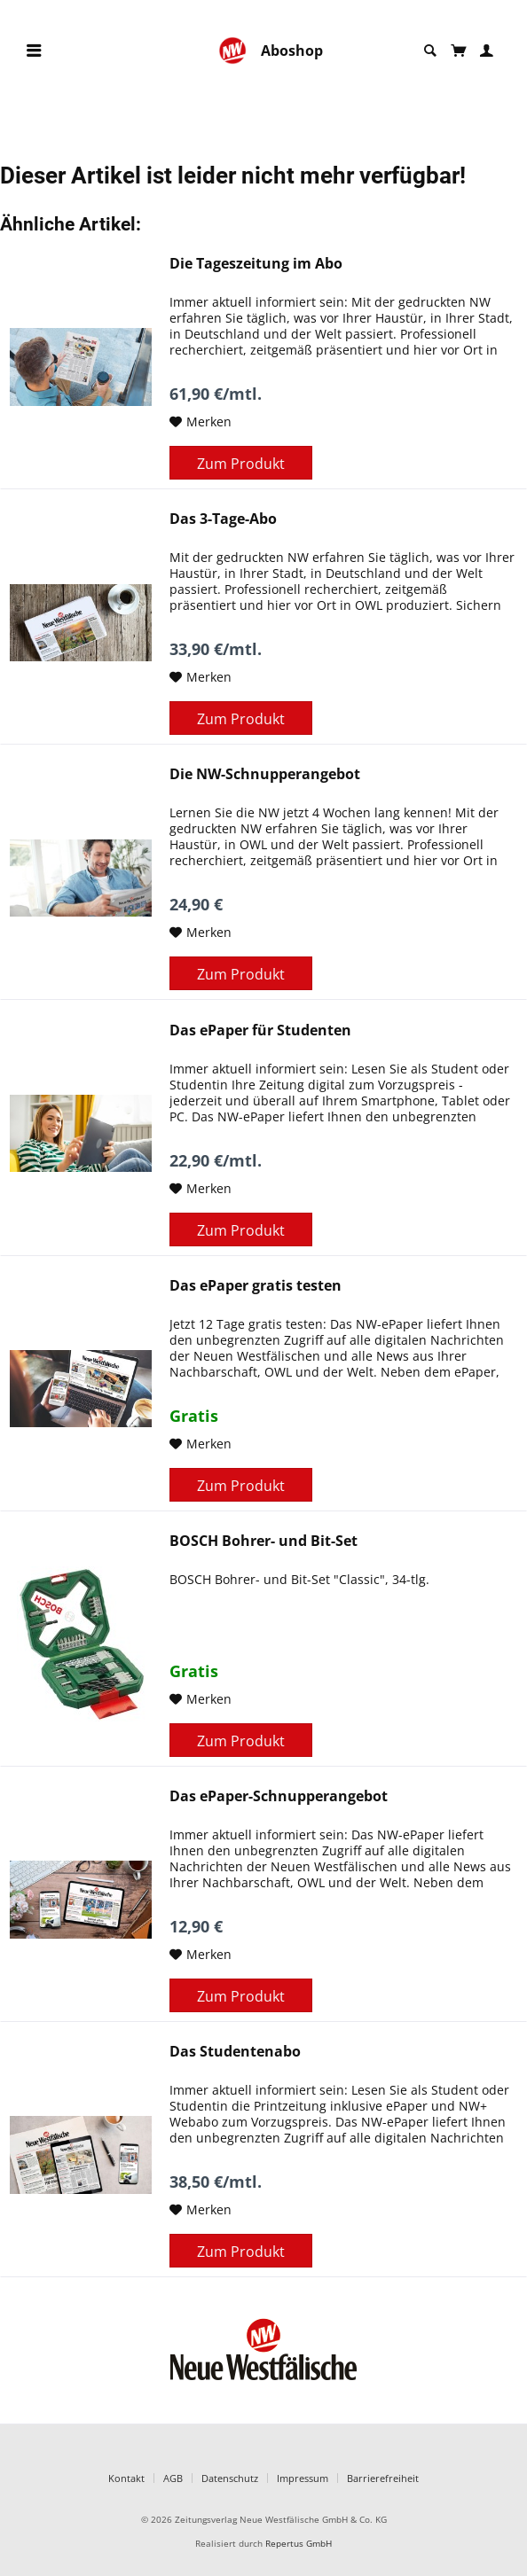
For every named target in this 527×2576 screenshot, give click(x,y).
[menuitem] (34, 51)
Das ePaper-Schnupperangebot (278, 1796)
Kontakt (126, 2478)
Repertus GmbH (298, 2543)
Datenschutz (229, 2478)
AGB (173, 2478)
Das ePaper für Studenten (260, 1030)
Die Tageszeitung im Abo (255, 263)
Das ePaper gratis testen (255, 1285)
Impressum (302, 2478)
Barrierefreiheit (383, 2478)
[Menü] (34, 51)
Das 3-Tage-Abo (223, 519)
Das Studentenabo (235, 2051)
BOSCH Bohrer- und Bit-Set (263, 1541)
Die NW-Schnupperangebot (264, 774)
